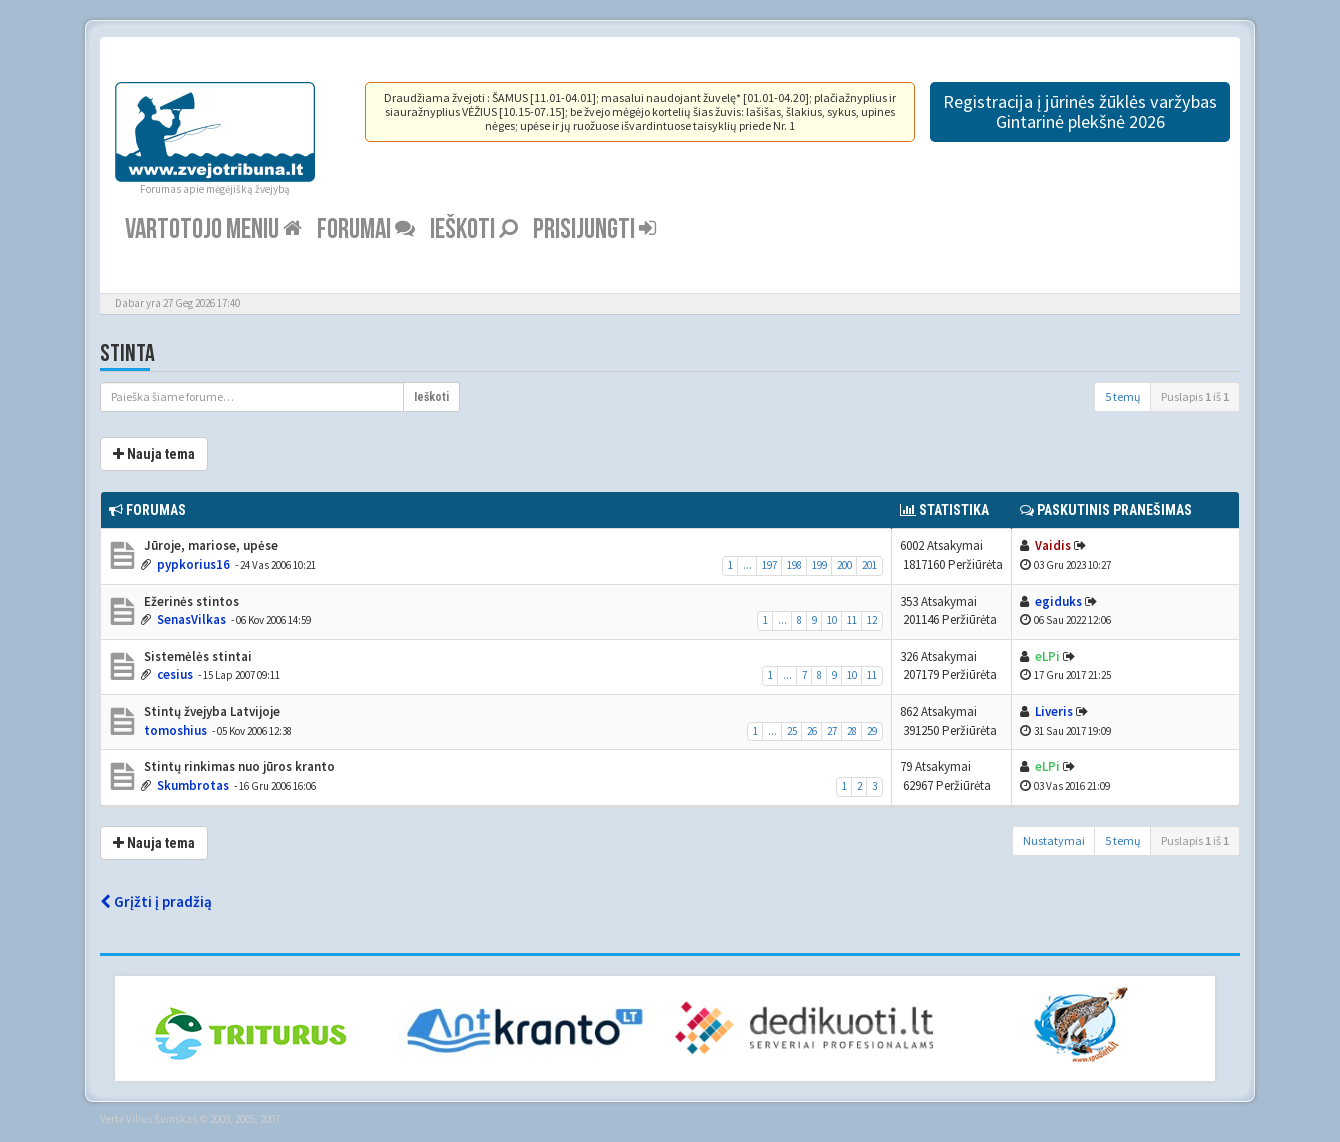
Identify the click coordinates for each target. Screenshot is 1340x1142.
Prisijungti (594, 229)
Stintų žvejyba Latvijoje (210, 711)
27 (832, 731)
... (747, 565)
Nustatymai (1054, 840)
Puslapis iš (1195, 396)
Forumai (366, 229)
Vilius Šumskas (161, 1119)
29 (872, 731)
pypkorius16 (193, 564)
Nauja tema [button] (154, 454)
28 (852, 731)
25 (792, 731)
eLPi (1047, 656)
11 (852, 620)
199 (819, 565)
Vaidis (1053, 545)
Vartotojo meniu (213, 229)
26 (812, 731)
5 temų (1123, 396)
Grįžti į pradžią (156, 901)
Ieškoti (474, 229)
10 (832, 620)
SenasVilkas (191, 619)
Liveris (1054, 711)
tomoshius (175, 730)
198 (794, 565)
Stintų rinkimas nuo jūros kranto (238, 766)
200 (844, 565)
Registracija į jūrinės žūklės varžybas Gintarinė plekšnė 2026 (1080, 111)
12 (872, 620)
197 (769, 565)
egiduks (1058, 601)
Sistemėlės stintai (196, 656)
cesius (175, 674)
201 (869, 565)
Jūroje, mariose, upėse (209, 545)
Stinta (127, 353)
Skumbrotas (193, 785)
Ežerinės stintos (190, 601)
